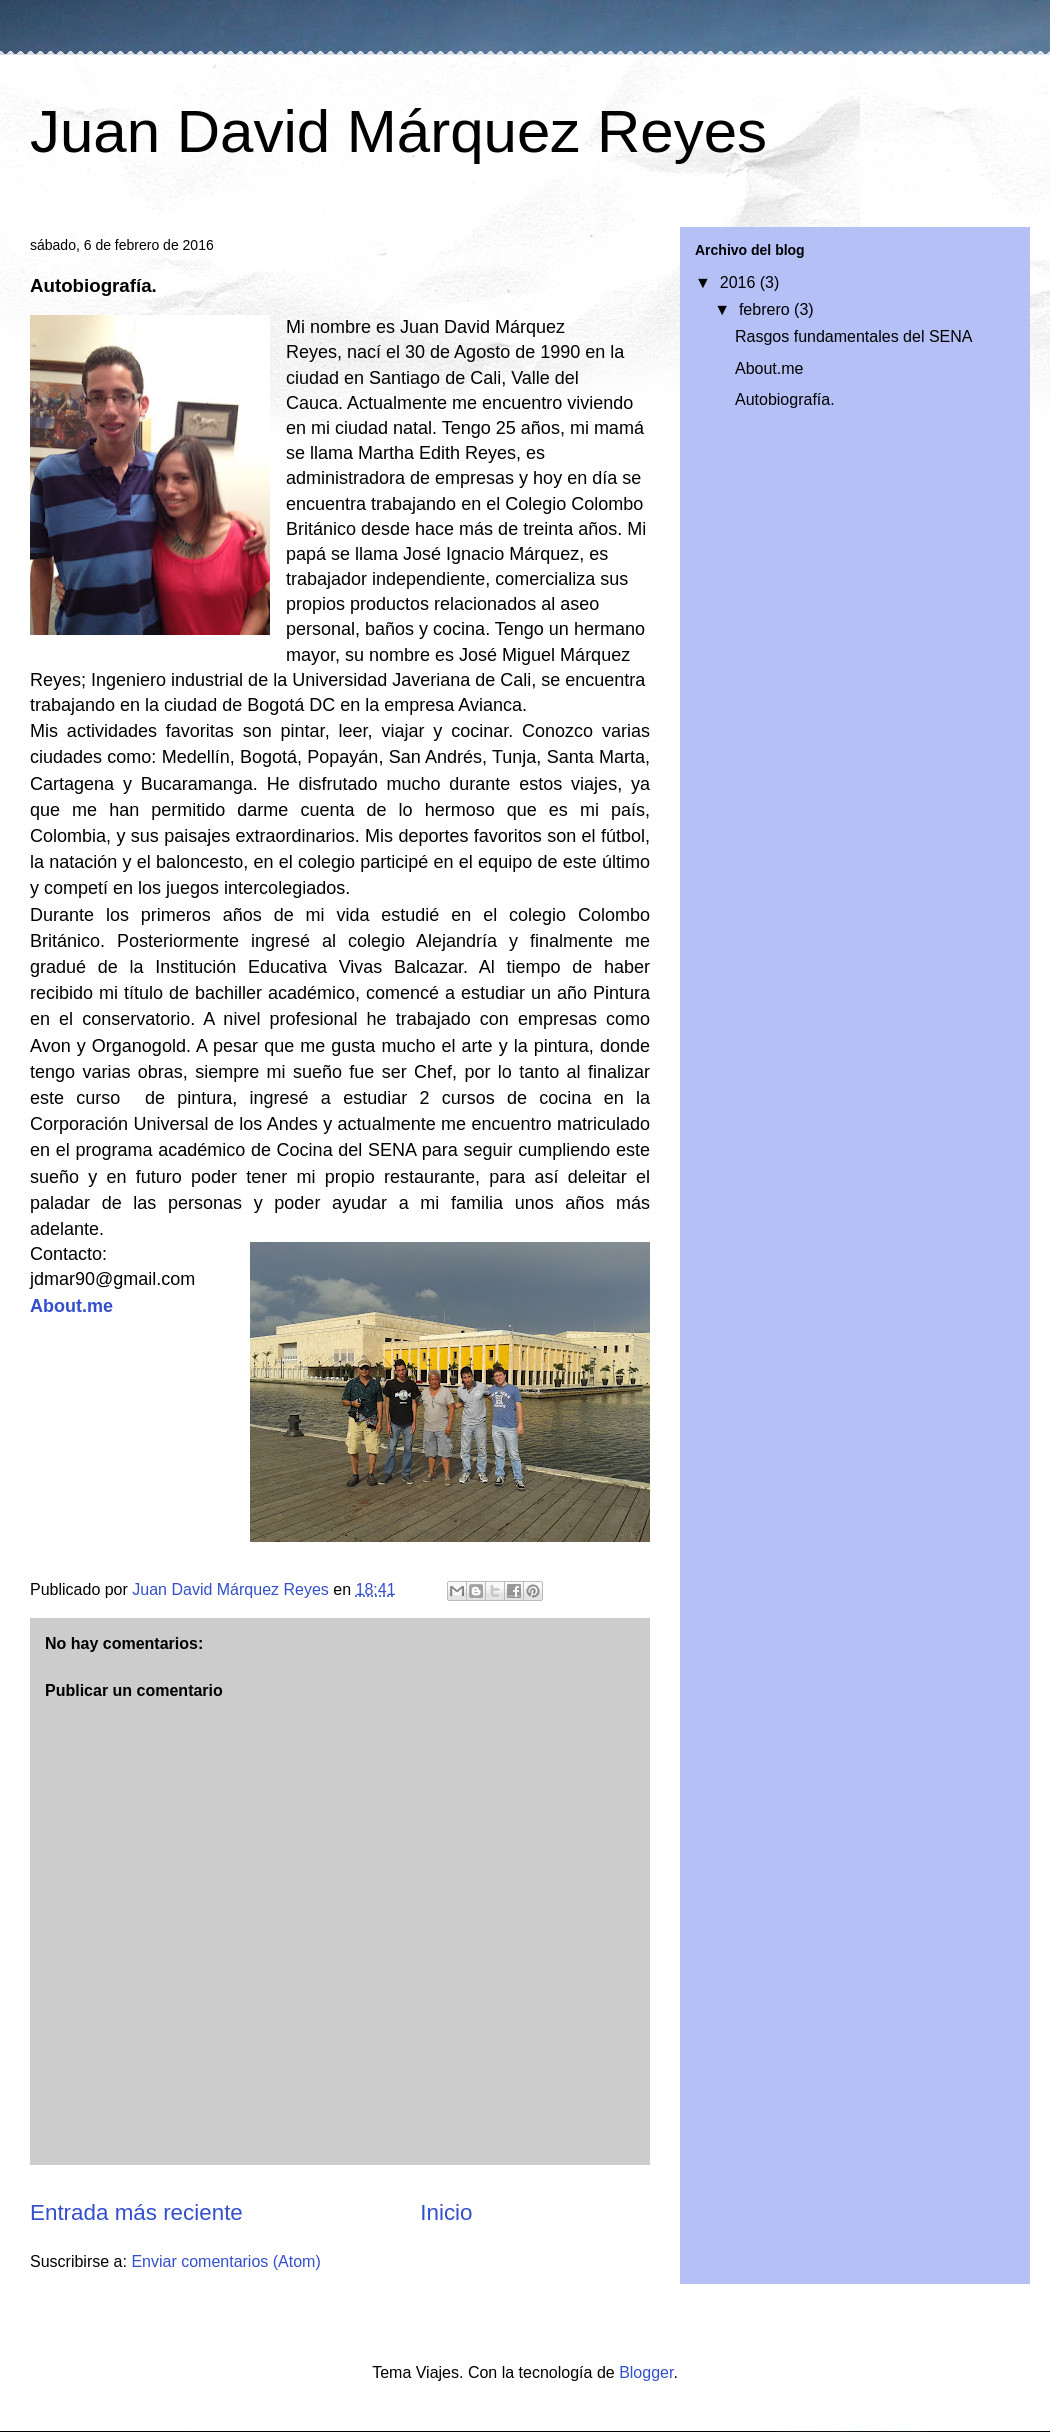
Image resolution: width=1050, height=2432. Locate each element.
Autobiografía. (785, 399)
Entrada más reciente (136, 2212)
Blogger (646, 2372)
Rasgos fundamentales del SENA (853, 336)
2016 (740, 282)
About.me (71, 1306)
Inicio (446, 2212)
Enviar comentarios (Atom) (225, 2261)
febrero (766, 309)
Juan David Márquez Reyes (398, 131)
